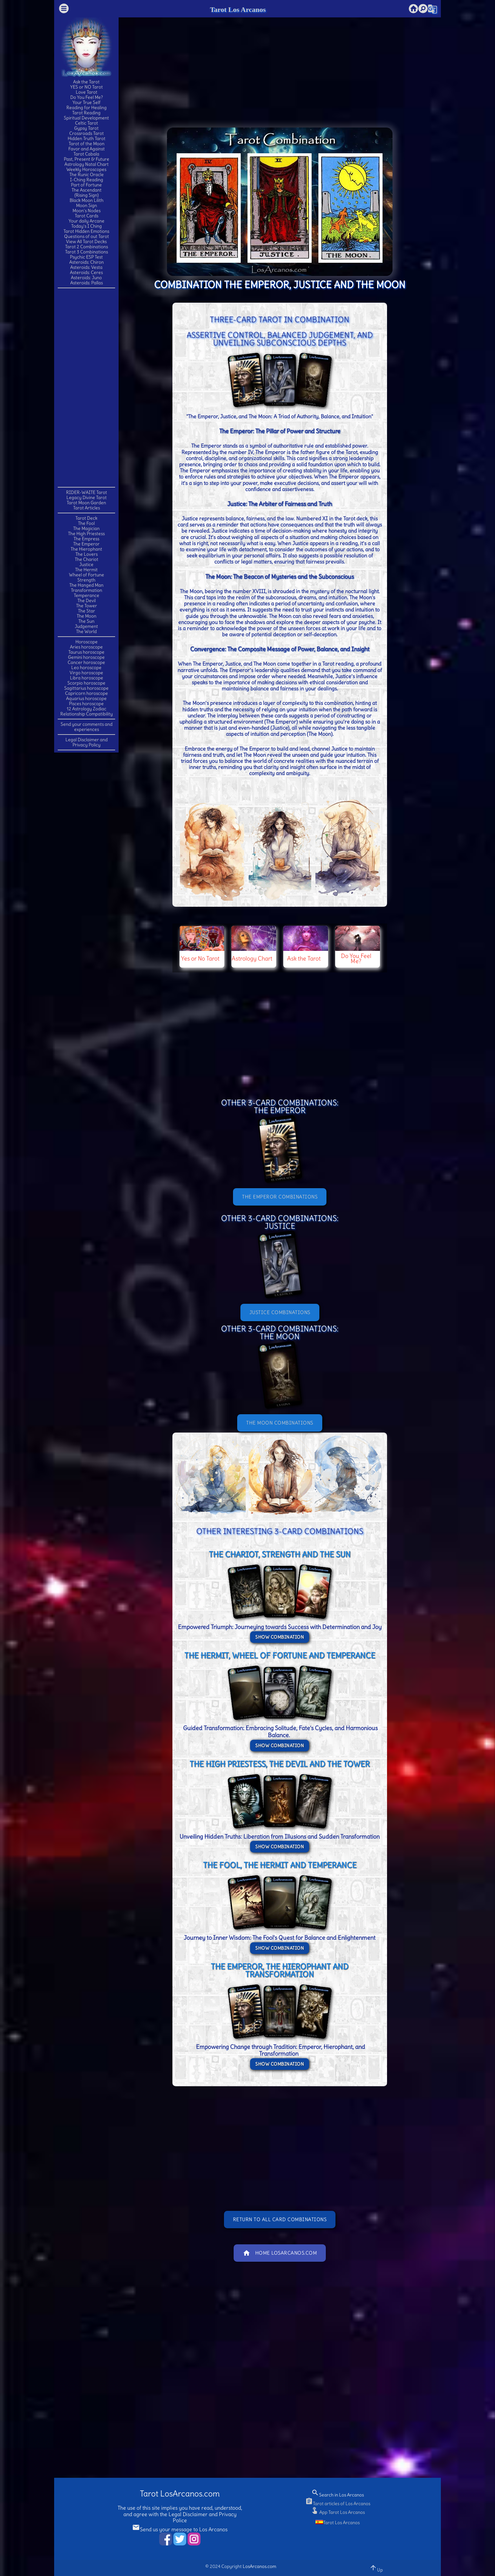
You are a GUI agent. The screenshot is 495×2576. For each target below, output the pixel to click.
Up (376, 2568)
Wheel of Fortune (86, 575)
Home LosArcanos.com (280, 2253)
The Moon (86, 616)
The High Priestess (86, 533)
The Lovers (86, 554)
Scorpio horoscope (86, 683)
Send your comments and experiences (86, 726)
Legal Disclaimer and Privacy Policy (86, 742)
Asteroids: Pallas (86, 283)
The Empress (86, 539)
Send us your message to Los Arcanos (180, 2529)
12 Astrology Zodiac (86, 709)
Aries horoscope (86, 647)
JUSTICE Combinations (279, 1312)
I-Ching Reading (86, 180)
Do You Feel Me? (86, 97)
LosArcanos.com (259, 2566)
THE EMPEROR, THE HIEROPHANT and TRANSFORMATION (279, 1970)
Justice (86, 564)
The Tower (86, 606)
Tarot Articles (86, 508)
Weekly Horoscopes (86, 169)
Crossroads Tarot (86, 133)
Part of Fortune (86, 185)
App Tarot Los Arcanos (338, 2512)
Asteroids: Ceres (86, 272)
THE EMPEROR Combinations (279, 1197)
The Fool (86, 523)
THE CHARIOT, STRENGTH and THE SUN (280, 1554)
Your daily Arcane (86, 221)
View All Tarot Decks (86, 241)
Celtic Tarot (86, 123)
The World (86, 631)
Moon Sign (86, 205)
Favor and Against (86, 149)
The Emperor (86, 544)
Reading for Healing (86, 107)
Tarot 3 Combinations (86, 252)
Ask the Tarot (86, 82)
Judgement (86, 626)
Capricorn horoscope (86, 693)
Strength (86, 580)
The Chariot (86, 559)
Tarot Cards (86, 216)
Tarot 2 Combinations (86, 247)
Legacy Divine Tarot (86, 497)
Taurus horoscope (86, 652)
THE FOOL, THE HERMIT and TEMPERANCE (279, 1865)
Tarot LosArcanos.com (180, 2494)
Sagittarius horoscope (86, 688)
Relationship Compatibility (86, 714)
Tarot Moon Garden (86, 503)
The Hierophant (86, 549)
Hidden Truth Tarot (86, 138)
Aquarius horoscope (86, 698)
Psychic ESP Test (86, 257)
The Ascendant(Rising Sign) (87, 192)
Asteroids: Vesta (86, 267)
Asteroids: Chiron (86, 262)
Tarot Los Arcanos (238, 9)
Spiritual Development (86, 118)
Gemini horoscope (86, 657)
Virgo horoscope (86, 673)
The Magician (86, 528)
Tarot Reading (86, 113)
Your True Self (87, 102)
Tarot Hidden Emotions (86, 231)
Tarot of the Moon (86, 144)
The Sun (86, 621)
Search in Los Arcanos (337, 2495)
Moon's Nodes (87, 210)
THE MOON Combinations (279, 1423)
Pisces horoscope (86, 703)
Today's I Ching (86, 226)
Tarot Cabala (86, 154)
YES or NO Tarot (86, 87)
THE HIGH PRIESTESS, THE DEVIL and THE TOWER (279, 1764)
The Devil (86, 600)
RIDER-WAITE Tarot (86, 492)
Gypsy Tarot (86, 128)
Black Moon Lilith (86, 200)
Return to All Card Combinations (280, 2219)
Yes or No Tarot (200, 958)
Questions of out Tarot (86, 236)
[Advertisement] (86, 387)
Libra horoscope (86, 678)
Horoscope (86, 642)
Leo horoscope (86, 667)
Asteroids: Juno (86, 277)
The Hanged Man (86, 585)
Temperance (86, 595)
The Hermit (86, 570)
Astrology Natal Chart (86, 164)
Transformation (86, 590)
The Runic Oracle (86, 174)
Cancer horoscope (86, 662)
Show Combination (279, 1637)
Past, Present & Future (86, 159)
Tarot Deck (86, 518)
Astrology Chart (252, 958)
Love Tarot (86, 92)
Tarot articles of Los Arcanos (337, 2503)
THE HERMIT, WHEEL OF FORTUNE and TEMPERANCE (279, 1655)
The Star (86, 611)
